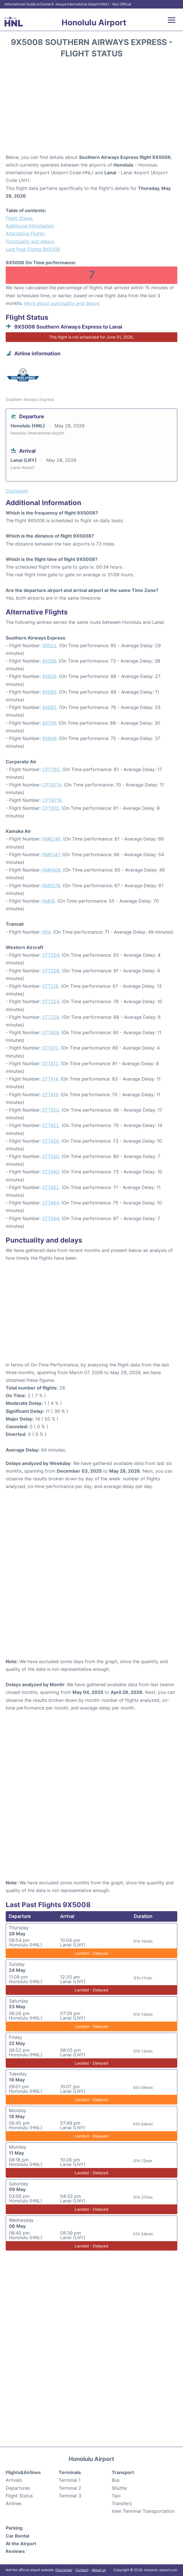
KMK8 (48, 901)
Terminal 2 (70, 2488)
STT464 (50, 1203)
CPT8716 (51, 800)
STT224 (50, 1001)
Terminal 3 (70, 2496)
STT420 (50, 1110)
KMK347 (51, 854)
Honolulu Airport (94, 22)
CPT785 (51, 769)
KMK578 (51, 885)
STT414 (50, 1079)
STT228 (50, 1017)
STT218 (50, 986)
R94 (46, 932)
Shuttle (119, 2488)
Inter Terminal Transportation (143, 2511)
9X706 (49, 723)
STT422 (50, 1125)
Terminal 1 (69, 2480)
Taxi (116, 2496)
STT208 (50, 971)
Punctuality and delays (30, 241)
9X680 (49, 692)
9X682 (49, 707)
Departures (18, 2488)
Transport (123, 2472)
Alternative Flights (25, 233)
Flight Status (19, 218)
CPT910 (50, 808)
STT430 (50, 1156)
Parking (14, 2528)
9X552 (49, 645)
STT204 (50, 955)
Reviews (15, 2551)
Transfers (122, 2503)
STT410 (50, 1048)
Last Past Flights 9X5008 (33, 249)
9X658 (49, 676)
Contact (82, 2570)
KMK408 (51, 870)
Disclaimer (63, 2570)
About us (99, 2570)
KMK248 (51, 839)
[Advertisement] (91, 108)
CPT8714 (51, 785)
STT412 (50, 1063)
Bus (115, 2480)
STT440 (50, 1172)
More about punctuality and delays (61, 303)
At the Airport (21, 2543)
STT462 (50, 1187)
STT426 (50, 1141)
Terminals (70, 2472)
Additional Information (30, 226)
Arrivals (14, 2480)
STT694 (50, 1218)
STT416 (50, 1094)
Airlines (13, 2503)
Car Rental (17, 2536)
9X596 (49, 661)
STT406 (50, 1032)
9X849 (49, 738)
